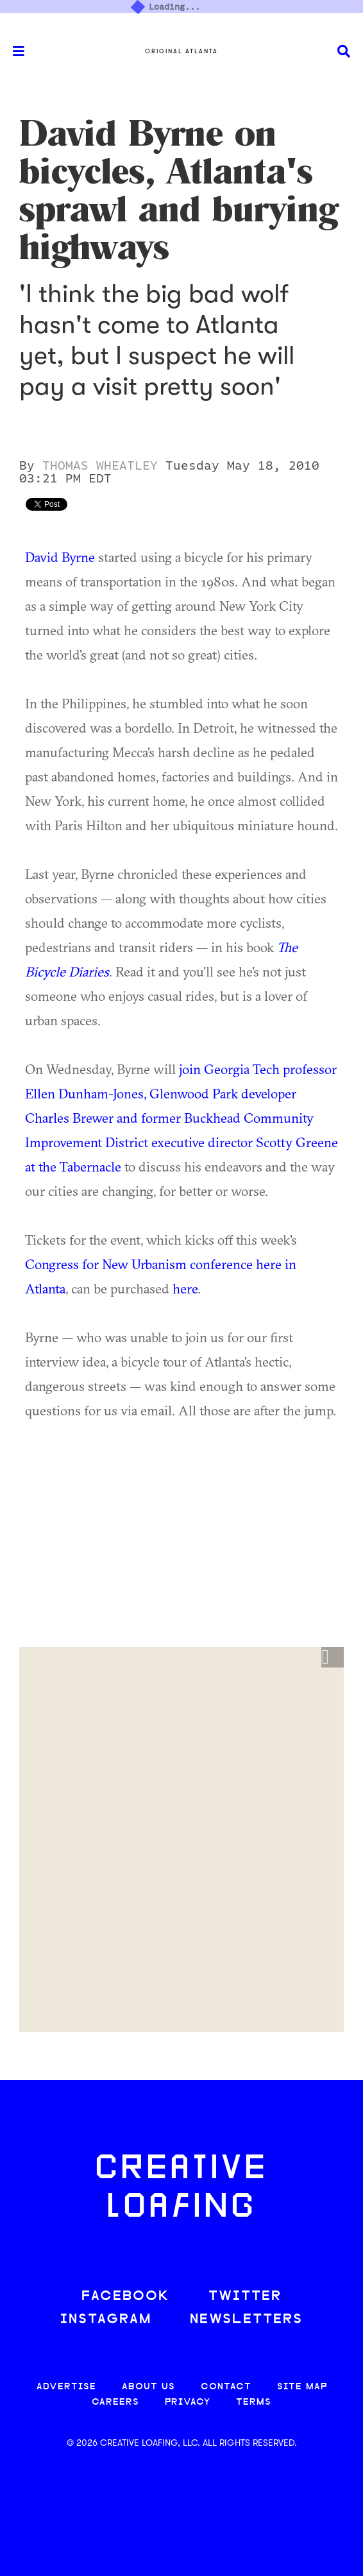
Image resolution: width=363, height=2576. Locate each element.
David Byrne (60, 557)
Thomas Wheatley (100, 465)
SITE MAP (302, 2387)
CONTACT (226, 2387)
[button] (332, 1657)
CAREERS (115, 2402)
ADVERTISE (66, 2387)
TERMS (253, 2402)
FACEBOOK (125, 2296)
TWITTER (245, 2296)
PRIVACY (187, 2402)
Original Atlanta (181, 51)
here (185, 1288)
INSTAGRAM (105, 2319)
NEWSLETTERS (246, 2319)
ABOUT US (148, 2387)
